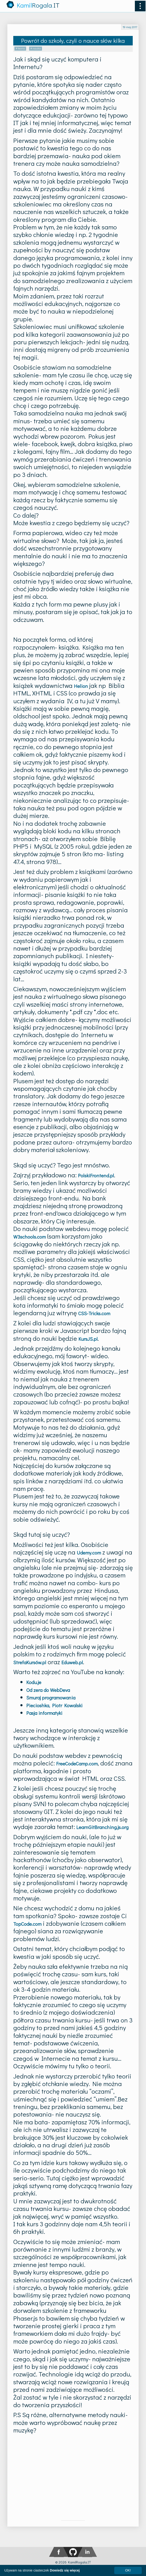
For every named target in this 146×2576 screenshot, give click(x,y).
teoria (21, 48)
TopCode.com (32, 1938)
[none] (140, 6)
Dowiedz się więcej (65, 2570)
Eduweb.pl (86, 1669)
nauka (36, 48)
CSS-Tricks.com (99, 1313)
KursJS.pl (91, 1338)
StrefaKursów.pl (34, 1669)
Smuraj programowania (59, 1705)
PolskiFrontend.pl (101, 1175)
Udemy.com (93, 1552)
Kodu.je (36, 1689)
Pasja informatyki (50, 1720)
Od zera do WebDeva (55, 1697)
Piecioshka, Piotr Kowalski (63, 1712)
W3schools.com (34, 1236)
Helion (83, 685)
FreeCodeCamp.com (84, 1771)
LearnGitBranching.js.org (67, 1842)
